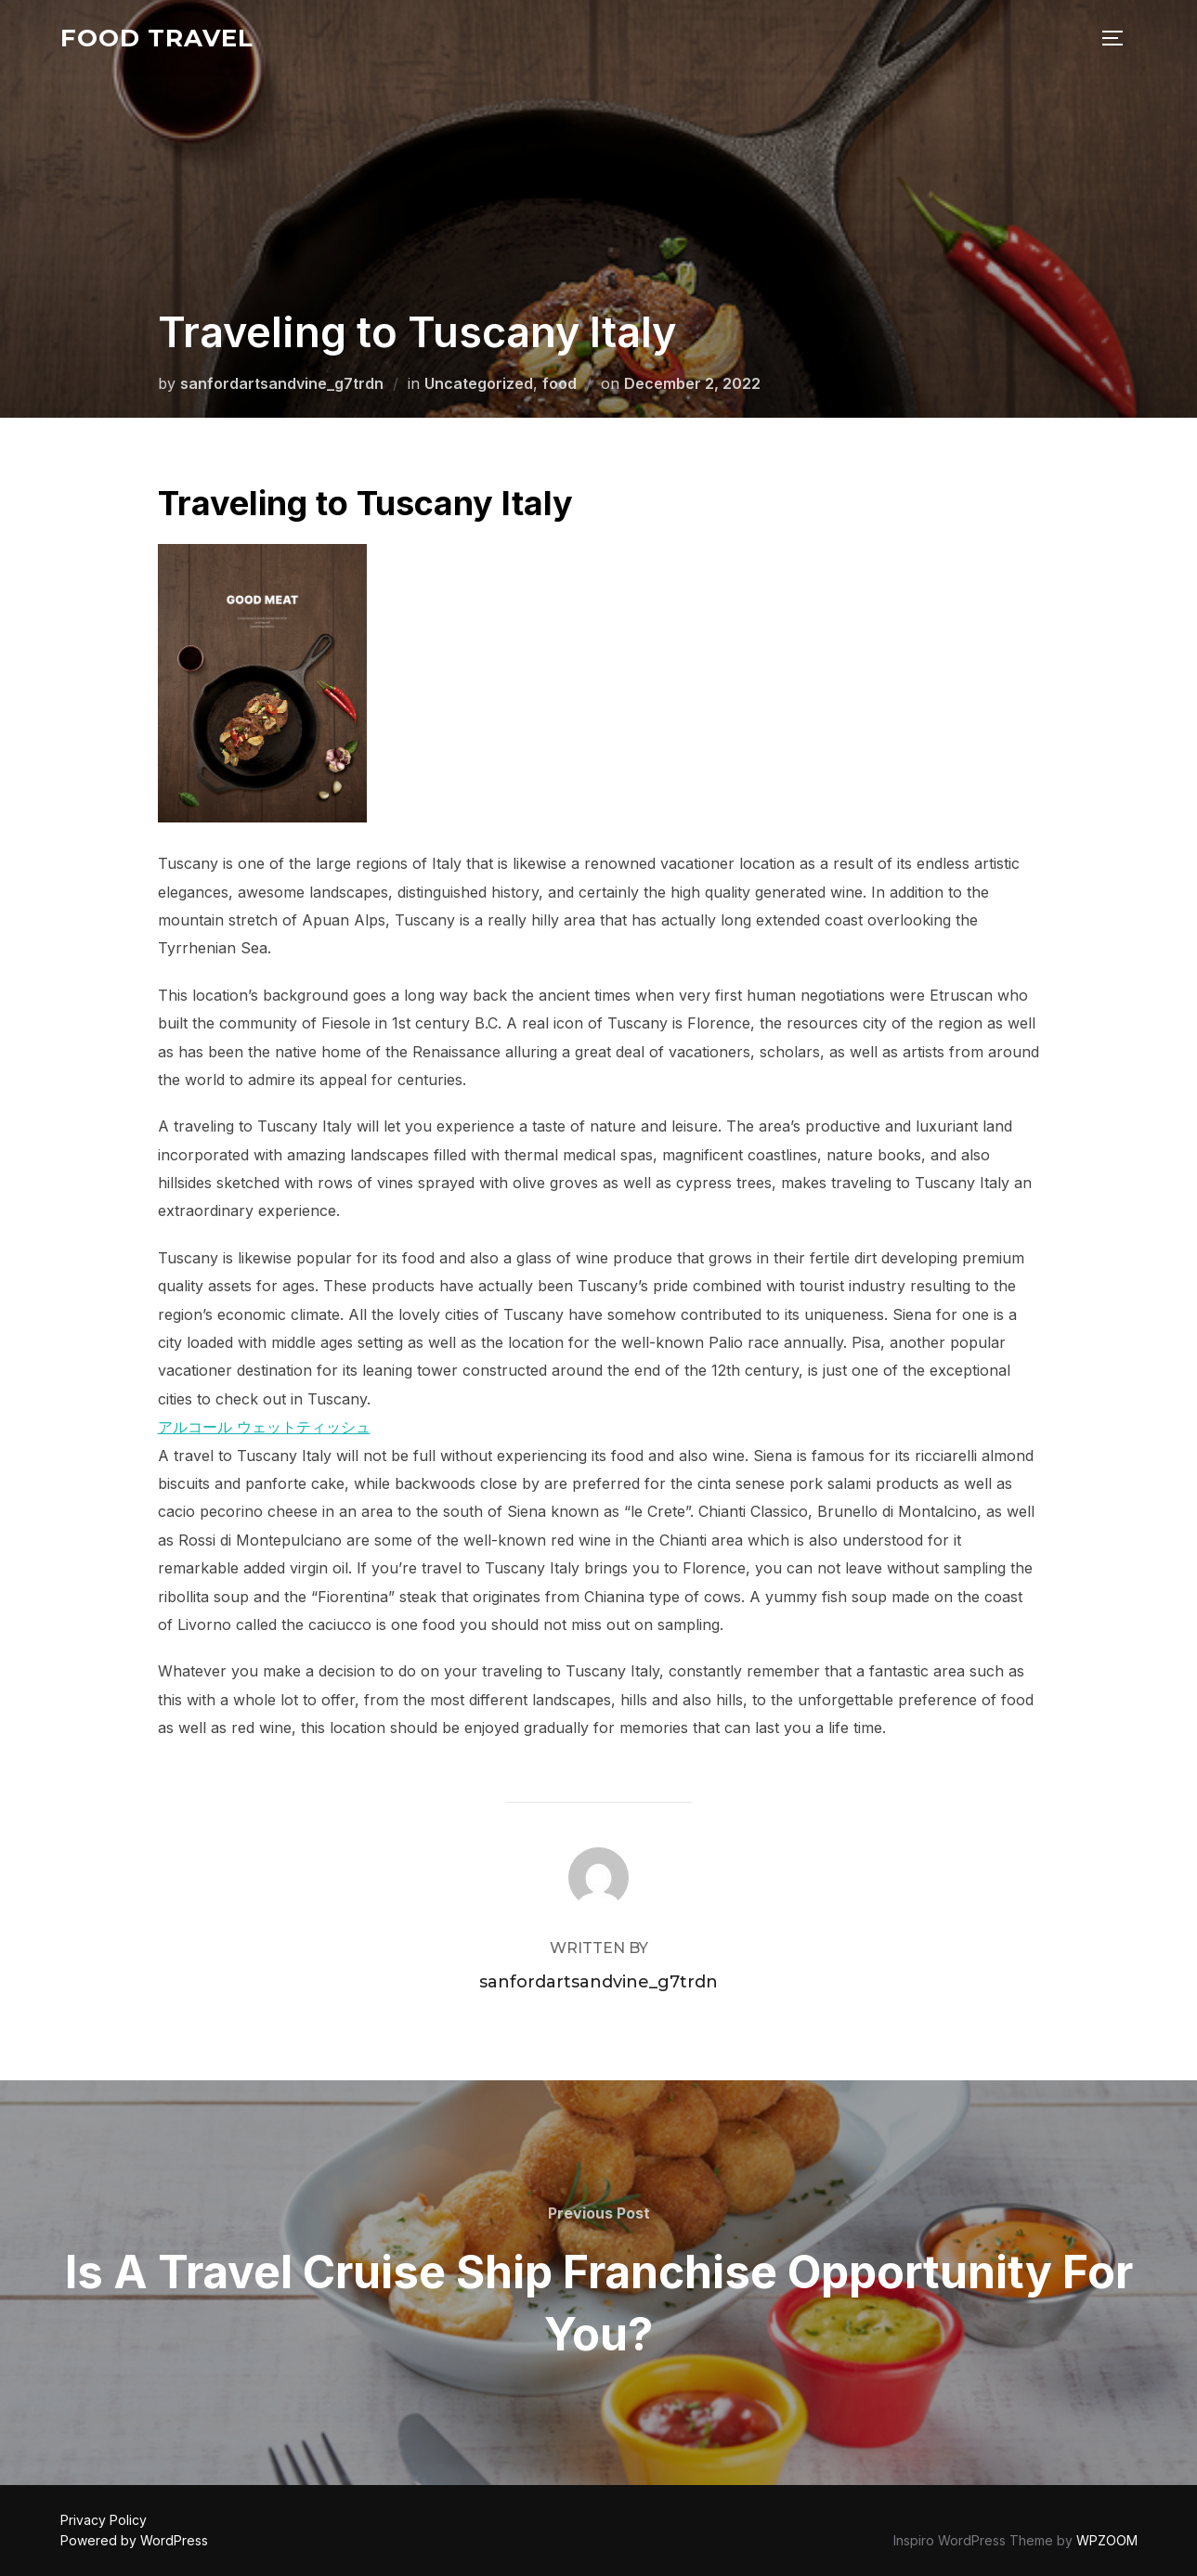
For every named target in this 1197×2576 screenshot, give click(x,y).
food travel (157, 38)
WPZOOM (1107, 2540)
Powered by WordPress (134, 2540)
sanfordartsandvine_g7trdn (282, 383)
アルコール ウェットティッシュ (264, 1426)
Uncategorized (478, 383)
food (559, 383)
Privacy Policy (103, 2520)
